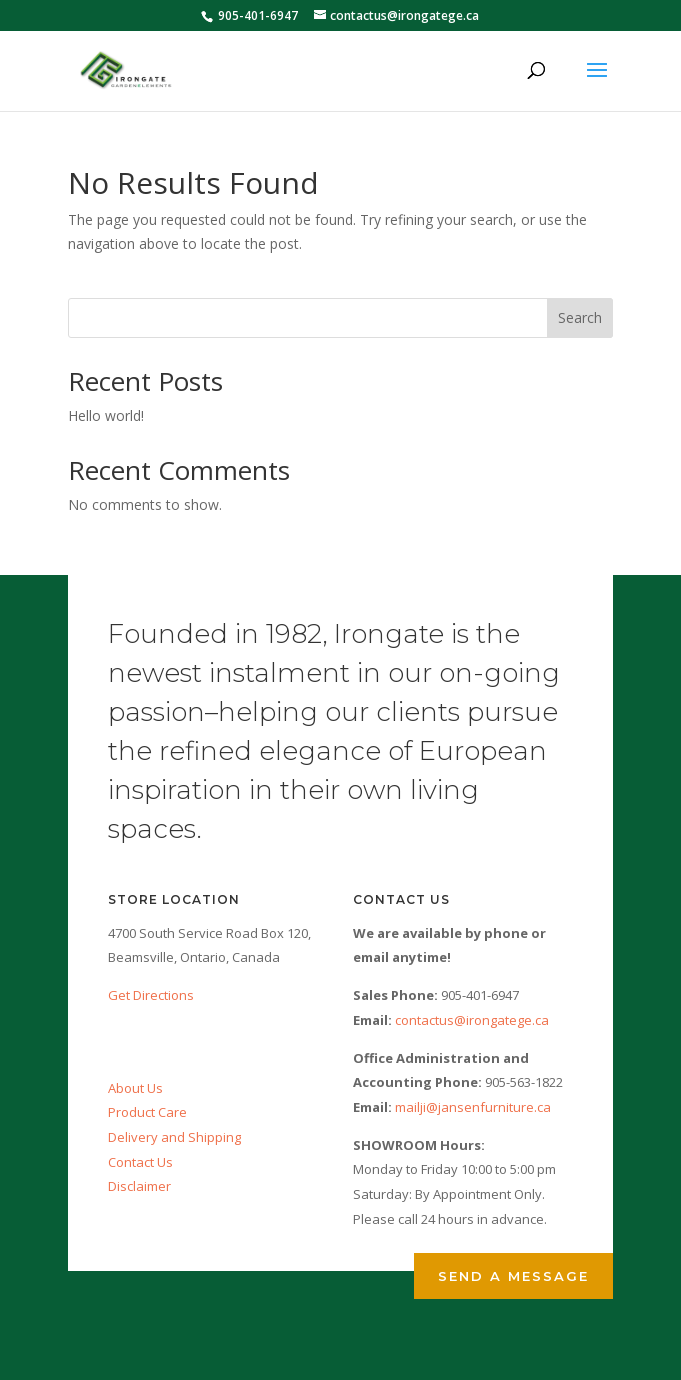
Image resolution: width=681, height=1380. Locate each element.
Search (580, 317)
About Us (135, 1088)
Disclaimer (139, 1186)
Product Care (147, 1112)
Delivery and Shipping (174, 1137)
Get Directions (151, 995)
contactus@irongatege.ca (472, 1020)
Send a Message (513, 1276)
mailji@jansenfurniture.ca (473, 1107)
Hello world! (106, 415)
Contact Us (140, 1162)
